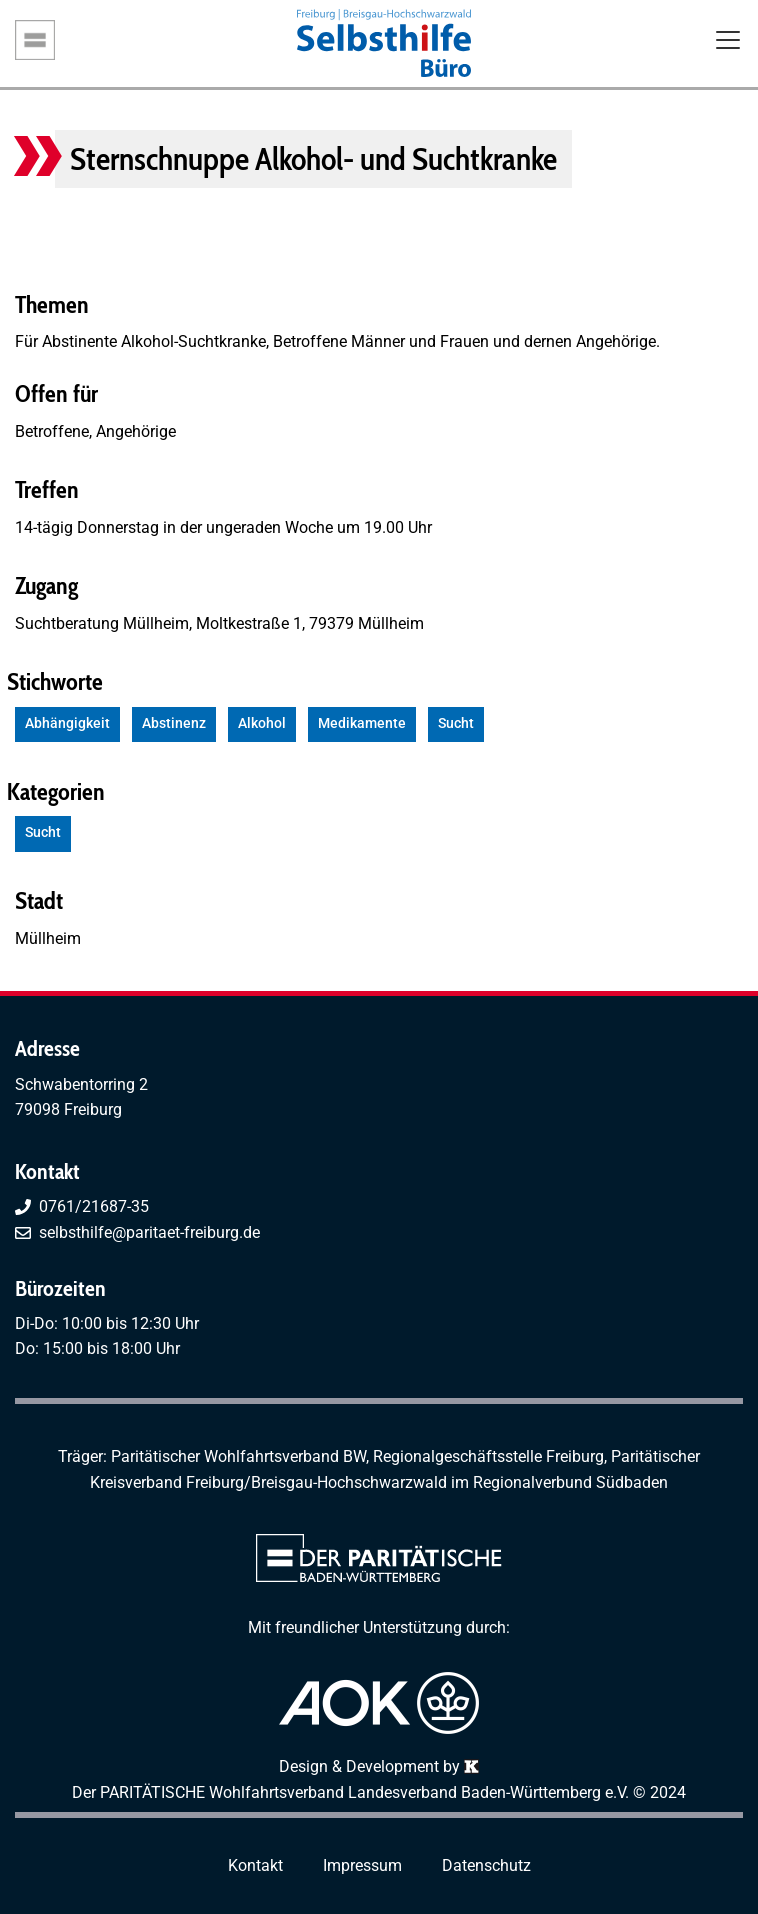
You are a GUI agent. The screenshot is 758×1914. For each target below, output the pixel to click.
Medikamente (362, 723)
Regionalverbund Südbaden (570, 1482)
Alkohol (262, 723)
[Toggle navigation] (728, 42)
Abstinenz (174, 723)
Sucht (456, 723)
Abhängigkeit (67, 723)
